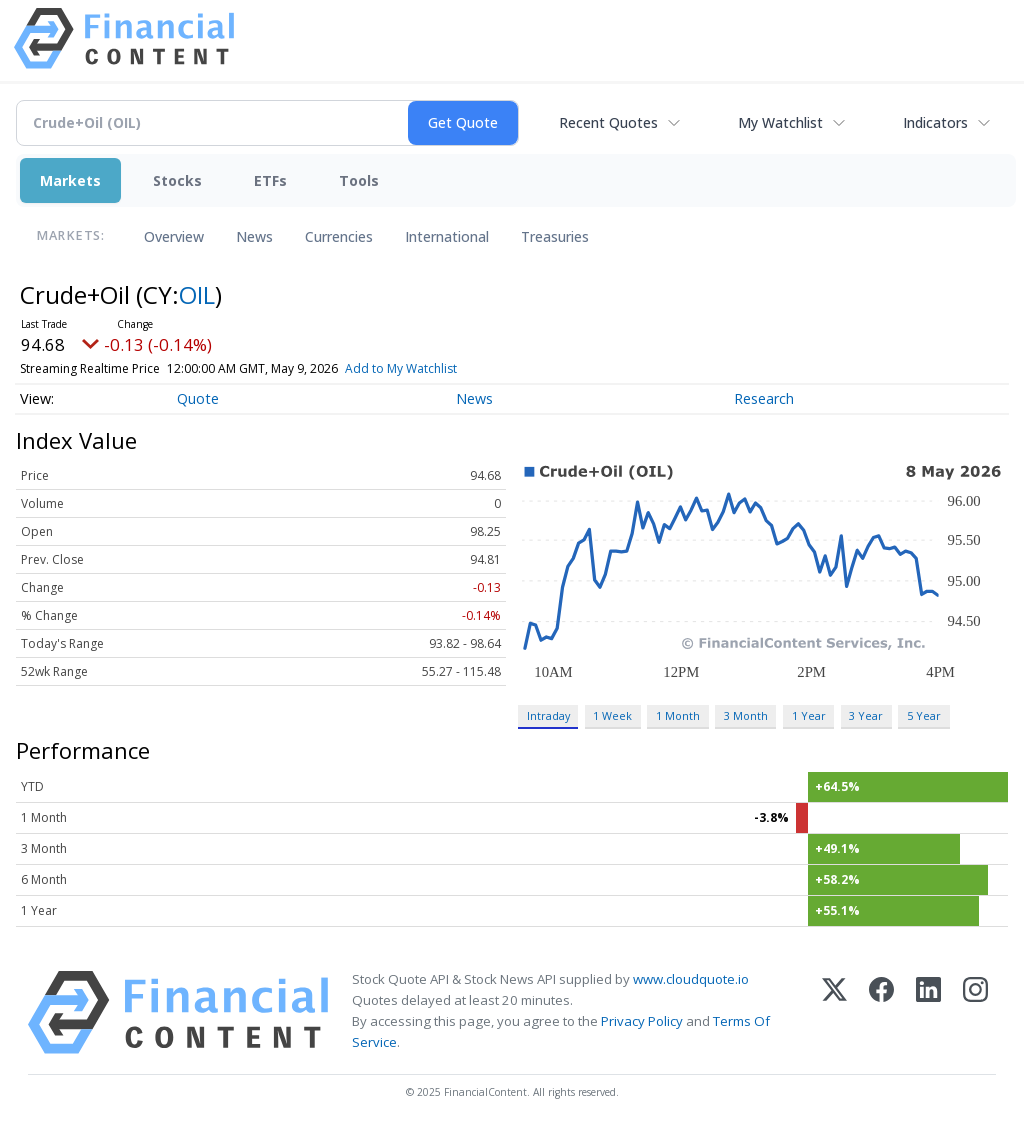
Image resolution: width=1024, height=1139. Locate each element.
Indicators (935, 122)
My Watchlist (780, 122)
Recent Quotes (608, 122)
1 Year (809, 715)
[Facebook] (881, 1012)
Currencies (339, 236)
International (447, 236)
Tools (359, 180)
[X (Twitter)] (834, 1012)
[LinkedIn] (928, 1012)
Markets (70, 180)
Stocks (177, 180)
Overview (174, 236)
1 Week (612, 715)
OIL (197, 294)
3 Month (746, 715)
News (254, 236)
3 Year (866, 715)
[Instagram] (975, 1012)
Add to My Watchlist (429, 368)
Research (764, 398)
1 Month (678, 715)
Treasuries (555, 236)
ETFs (270, 180)
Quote (198, 398)
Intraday (548, 715)
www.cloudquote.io (691, 979)
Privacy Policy (642, 1021)
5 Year (924, 715)
